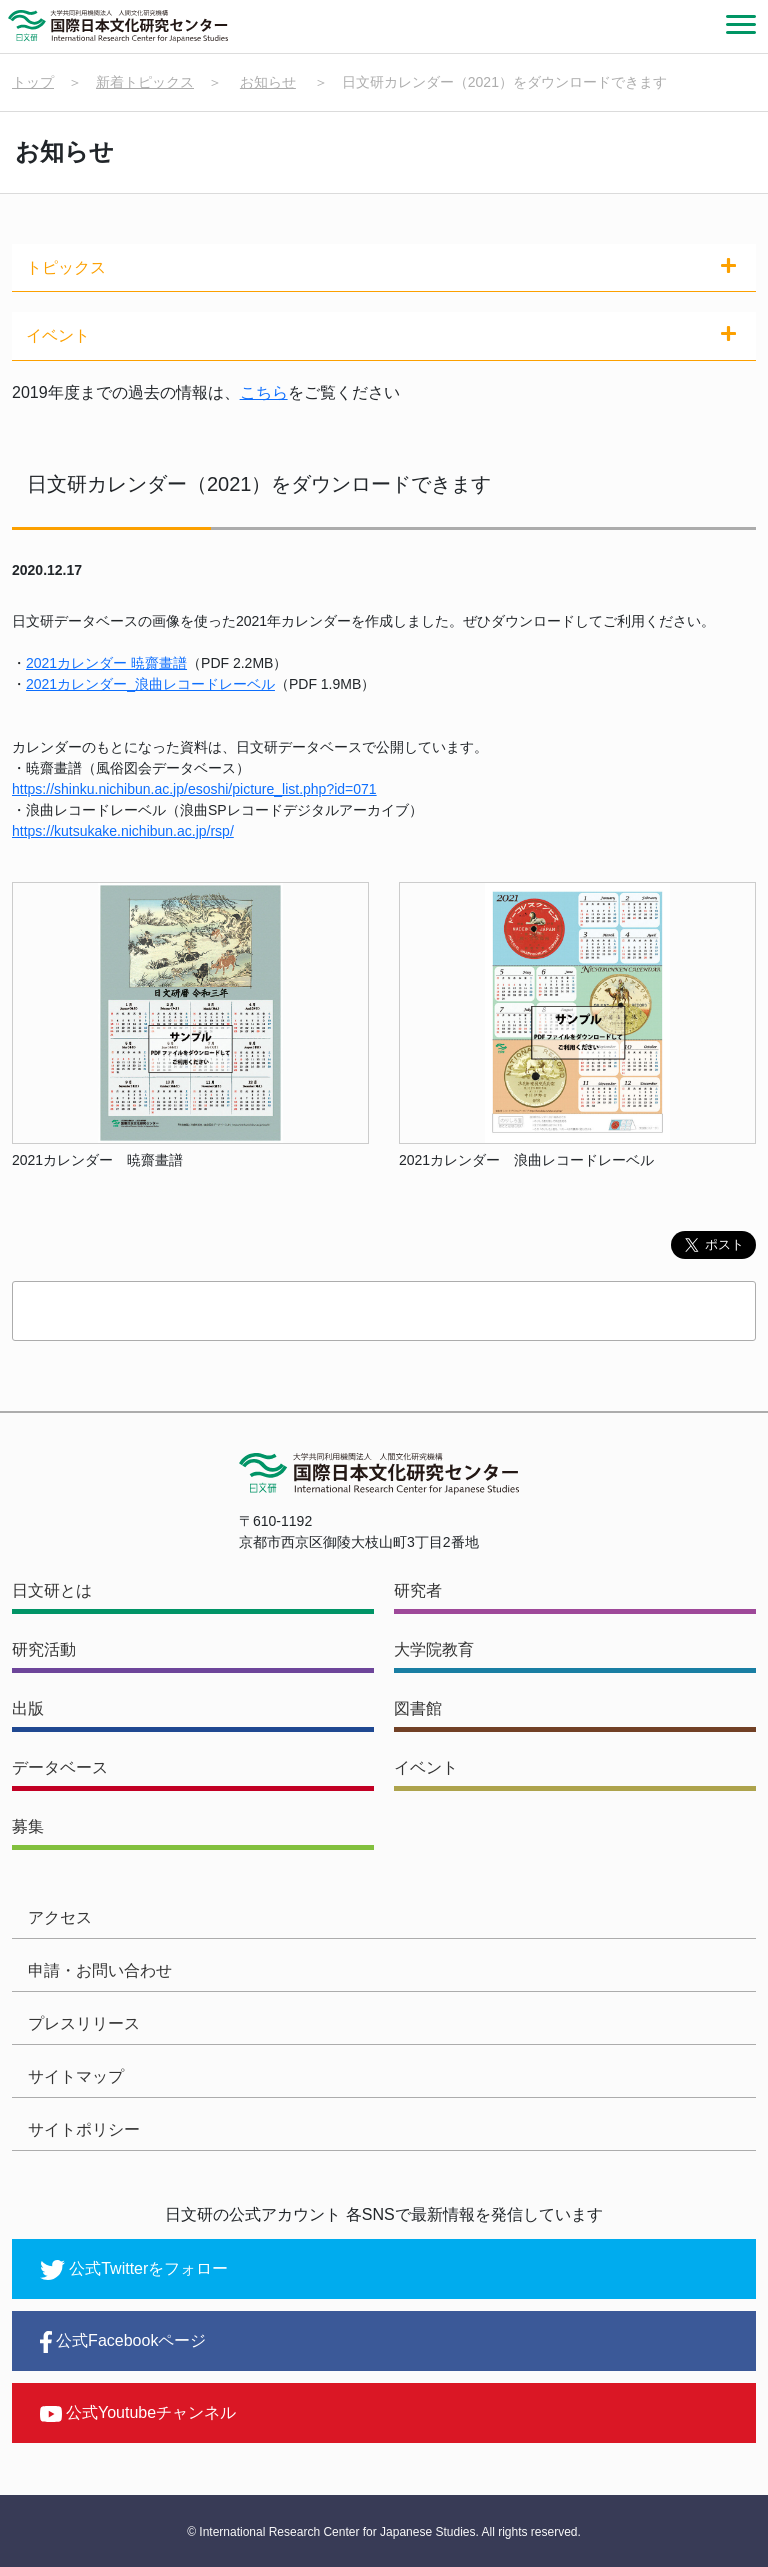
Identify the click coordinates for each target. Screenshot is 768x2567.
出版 (28, 1708)
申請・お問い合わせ (100, 1970)
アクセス (60, 1917)
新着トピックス (145, 82)
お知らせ (268, 82)
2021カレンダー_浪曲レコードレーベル (150, 684)
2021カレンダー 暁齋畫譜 (106, 663)
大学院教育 (434, 1649)
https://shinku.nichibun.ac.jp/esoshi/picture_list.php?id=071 (194, 789)
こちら (264, 392)
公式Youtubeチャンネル (138, 2412)
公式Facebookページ (123, 2342)
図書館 (418, 1708)
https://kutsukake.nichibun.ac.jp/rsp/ (123, 831)
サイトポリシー (84, 2129)
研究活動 (44, 1649)
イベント (426, 1767)
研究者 (418, 1590)
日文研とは (52, 1590)
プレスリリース (84, 2023)
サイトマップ (76, 2076)
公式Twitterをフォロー (134, 2270)
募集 (28, 1826)
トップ (33, 82)
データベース (60, 1767)
